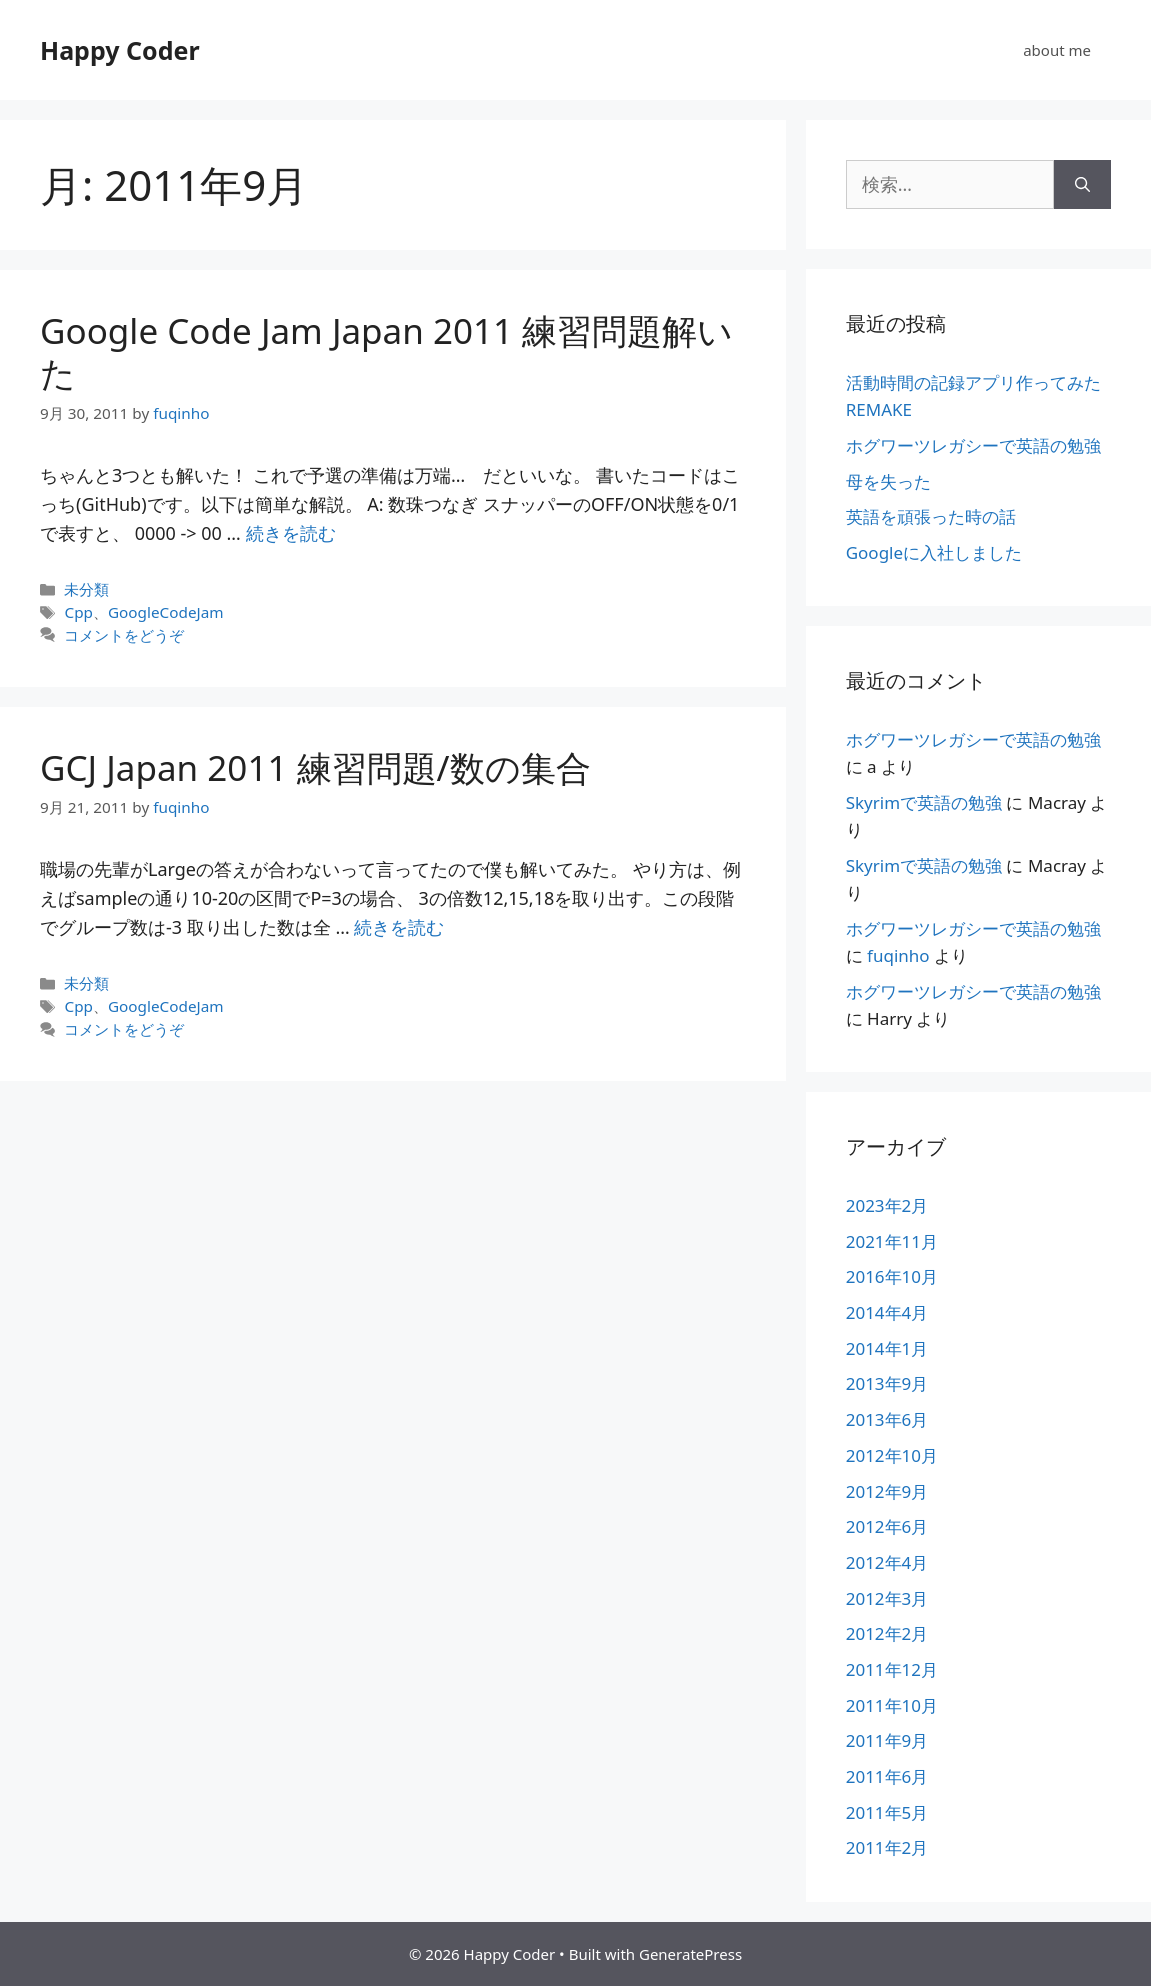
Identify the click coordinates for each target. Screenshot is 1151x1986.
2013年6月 (887, 1419)
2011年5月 (887, 1812)
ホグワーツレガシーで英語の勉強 (973, 445)
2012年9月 (887, 1491)
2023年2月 (887, 1205)
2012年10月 (892, 1455)
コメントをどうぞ (124, 635)
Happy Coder (120, 50)
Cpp (78, 612)
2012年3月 (887, 1598)
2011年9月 (887, 1740)
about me (1057, 50)
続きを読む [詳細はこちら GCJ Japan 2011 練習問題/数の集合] (399, 927)
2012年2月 (887, 1633)
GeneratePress (690, 1954)
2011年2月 (887, 1847)
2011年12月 (892, 1669)
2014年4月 (887, 1312)
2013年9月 (887, 1383)
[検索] (1082, 184)
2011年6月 (887, 1776)
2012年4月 (887, 1562)
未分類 (86, 589)
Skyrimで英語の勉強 (924, 802)
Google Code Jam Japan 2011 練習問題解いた (386, 351)
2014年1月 (887, 1348)
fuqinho (898, 955)
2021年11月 (892, 1241)
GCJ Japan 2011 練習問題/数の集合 (315, 767)
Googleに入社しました (934, 552)
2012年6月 (887, 1526)
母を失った (888, 481)
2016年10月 (892, 1276)
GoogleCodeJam (166, 612)
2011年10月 (892, 1705)
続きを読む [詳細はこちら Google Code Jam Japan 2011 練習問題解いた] (291, 533)
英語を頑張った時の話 (931, 516)
